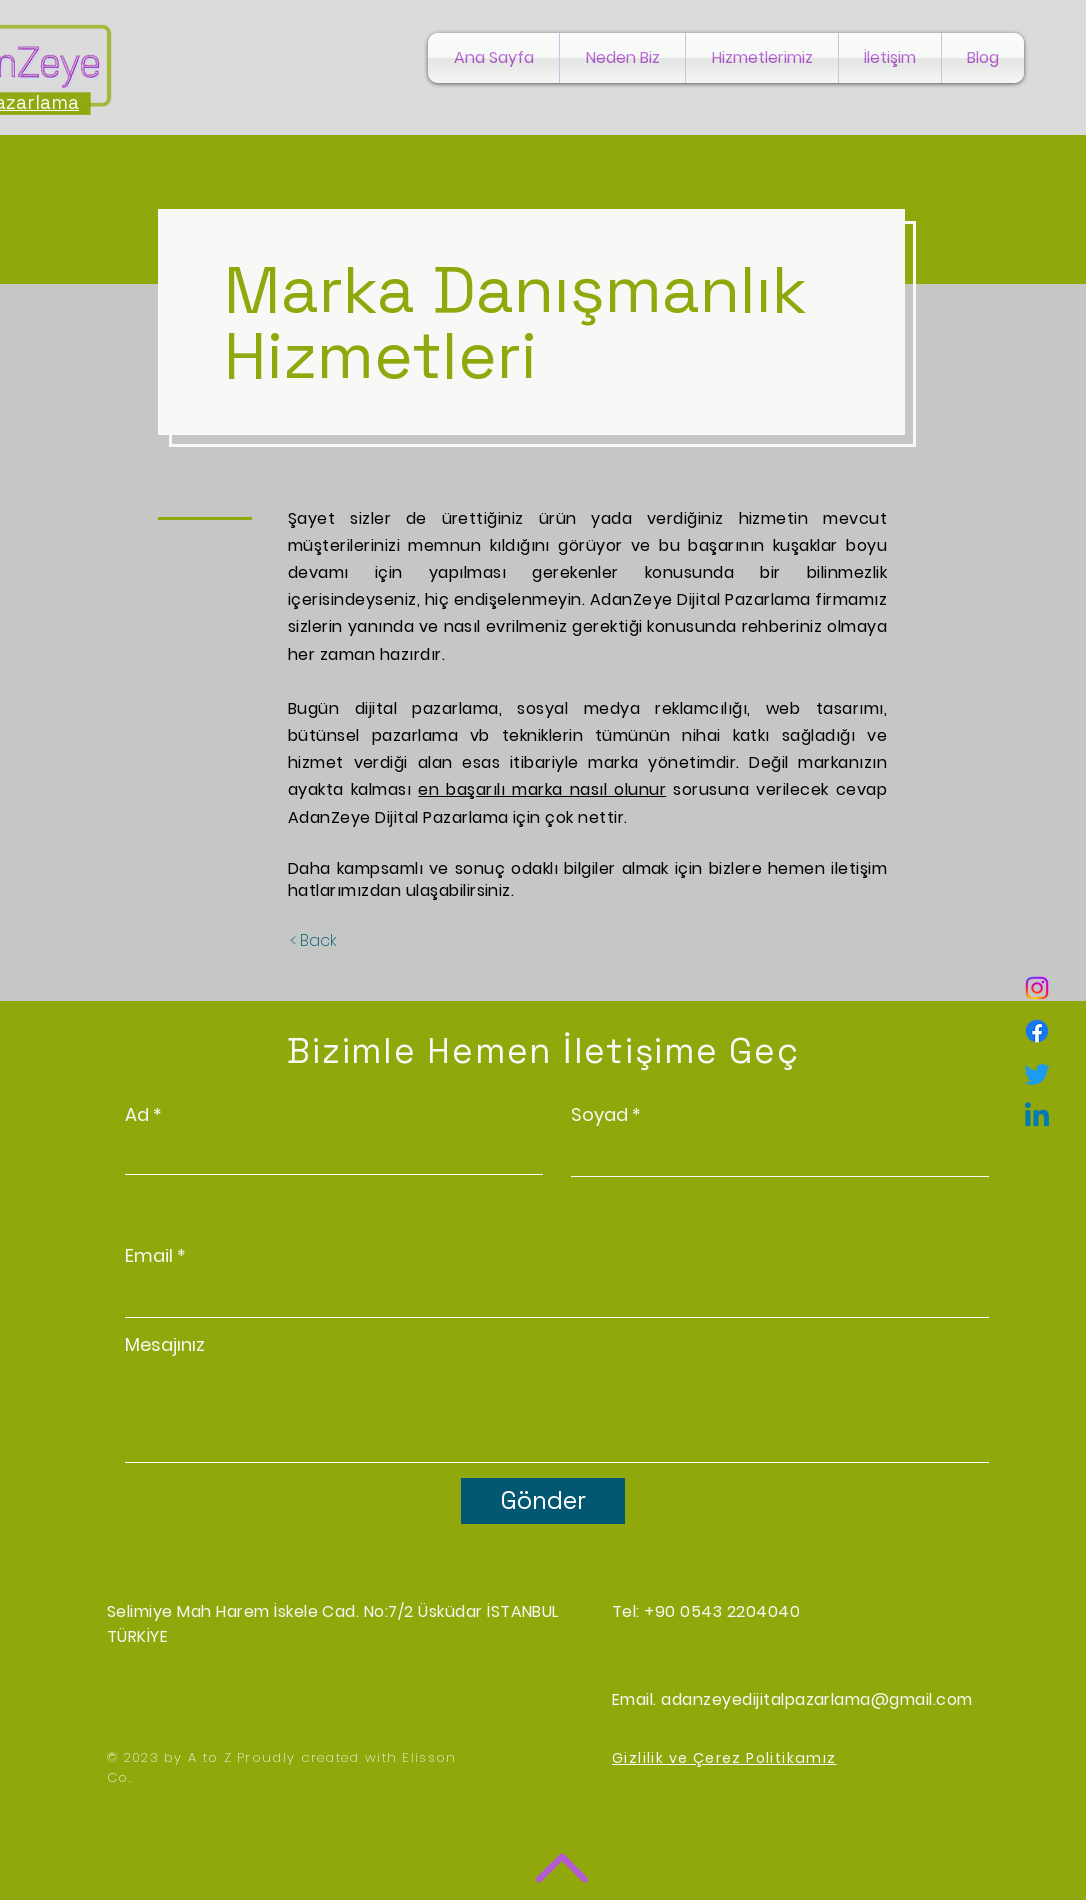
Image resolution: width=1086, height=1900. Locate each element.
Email (149, 1256)
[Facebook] (1037, 1031)
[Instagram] (1037, 988)
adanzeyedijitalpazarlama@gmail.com (816, 1699)
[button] (762, 58)
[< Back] (313, 941)
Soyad (599, 1115)
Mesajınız (165, 1345)
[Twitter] (1037, 1074)
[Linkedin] (1037, 1117)
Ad (137, 1115)
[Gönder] (543, 1501)
